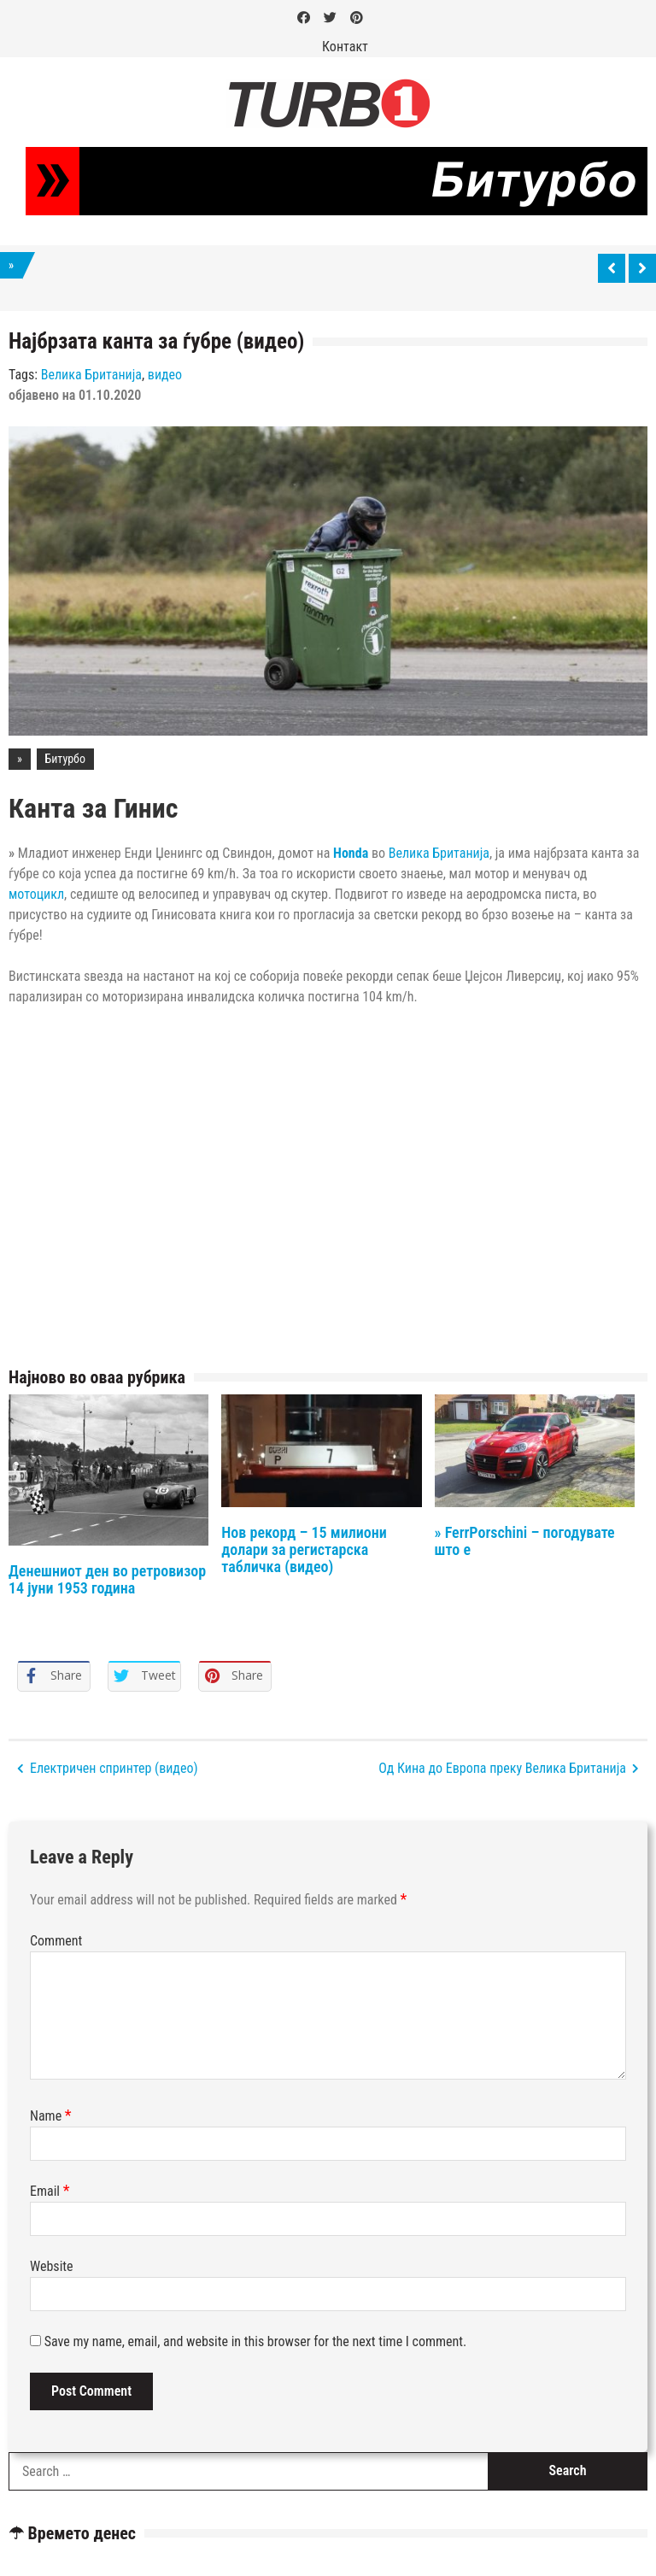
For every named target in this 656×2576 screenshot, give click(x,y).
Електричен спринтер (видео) (114, 1768)
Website (51, 2266)
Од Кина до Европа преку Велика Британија (502, 1768)
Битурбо (65, 759)
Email (49, 2191)
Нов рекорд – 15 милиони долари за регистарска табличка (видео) (304, 1549)
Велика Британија (91, 375)
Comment (56, 1941)
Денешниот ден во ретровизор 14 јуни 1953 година (107, 1579)
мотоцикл (36, 894)
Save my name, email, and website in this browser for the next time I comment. (255, 2341)
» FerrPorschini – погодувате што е (525, 1540)
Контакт (345, 46)
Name (51, 2116)
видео (165, 375)
